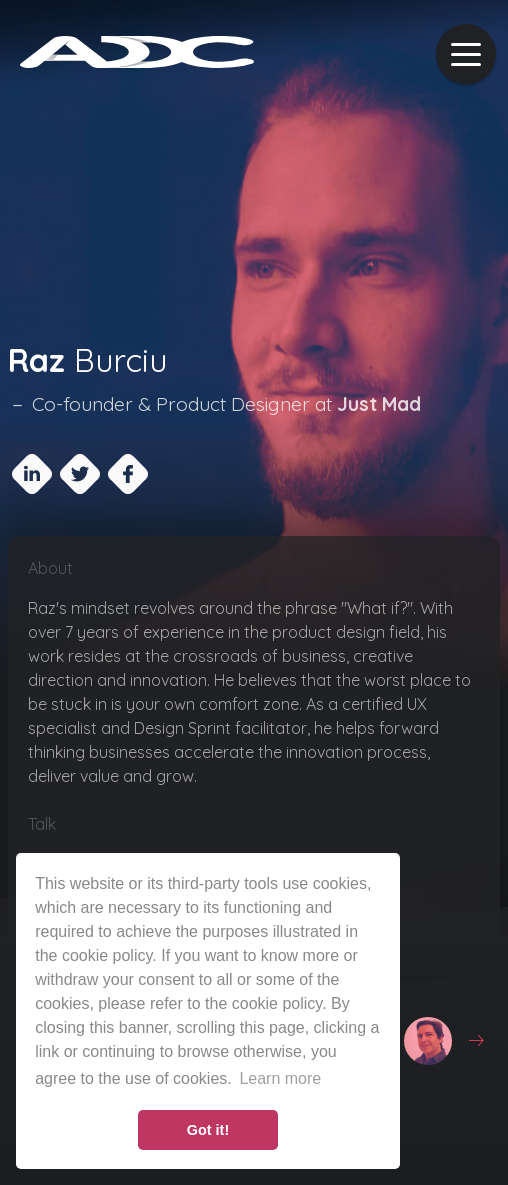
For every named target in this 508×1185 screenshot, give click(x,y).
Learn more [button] (280, 1078)
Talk (42, 824)
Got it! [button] (208, 1130)
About (50, 568)
